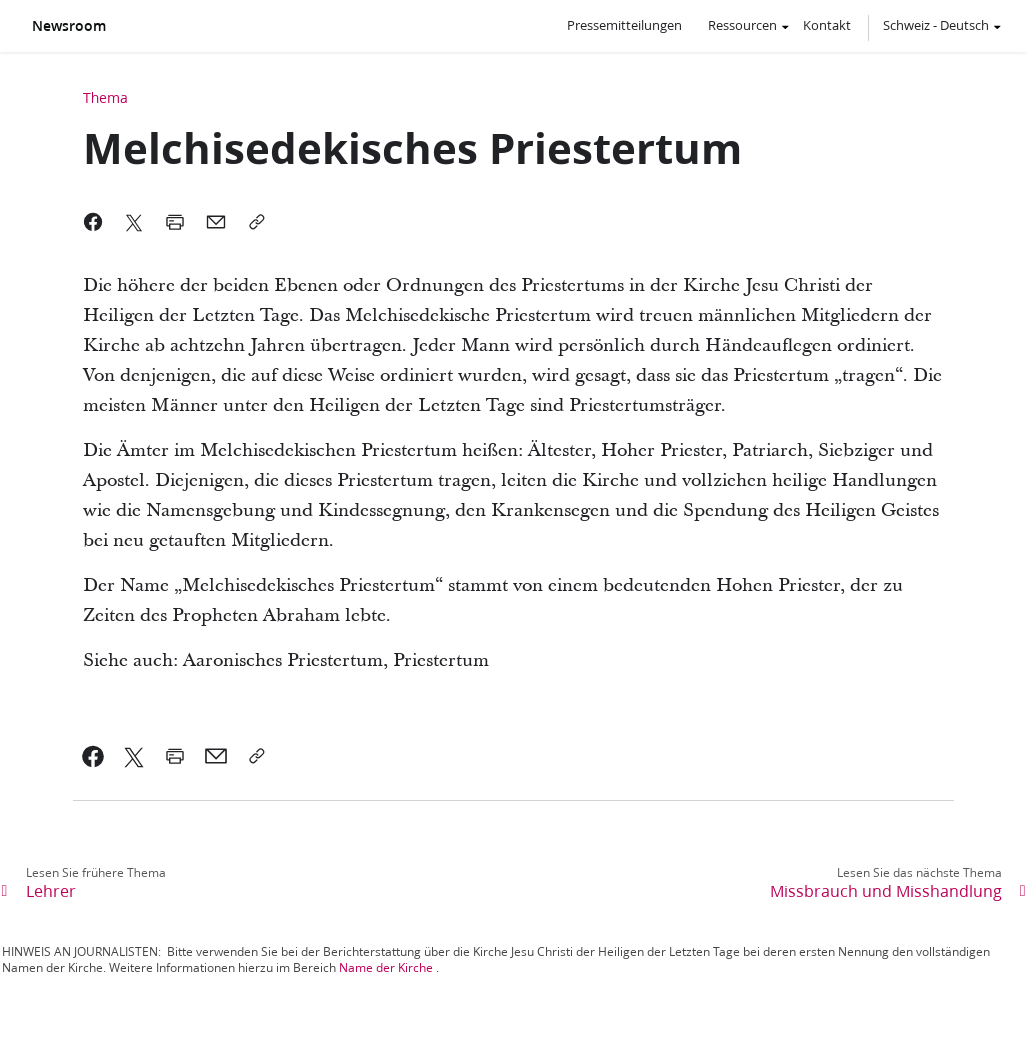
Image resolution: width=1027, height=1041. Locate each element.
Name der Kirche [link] (386, 967)
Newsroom (69, 26)
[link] (93, 756)
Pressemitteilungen (624, 25)
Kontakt (827, 25)
